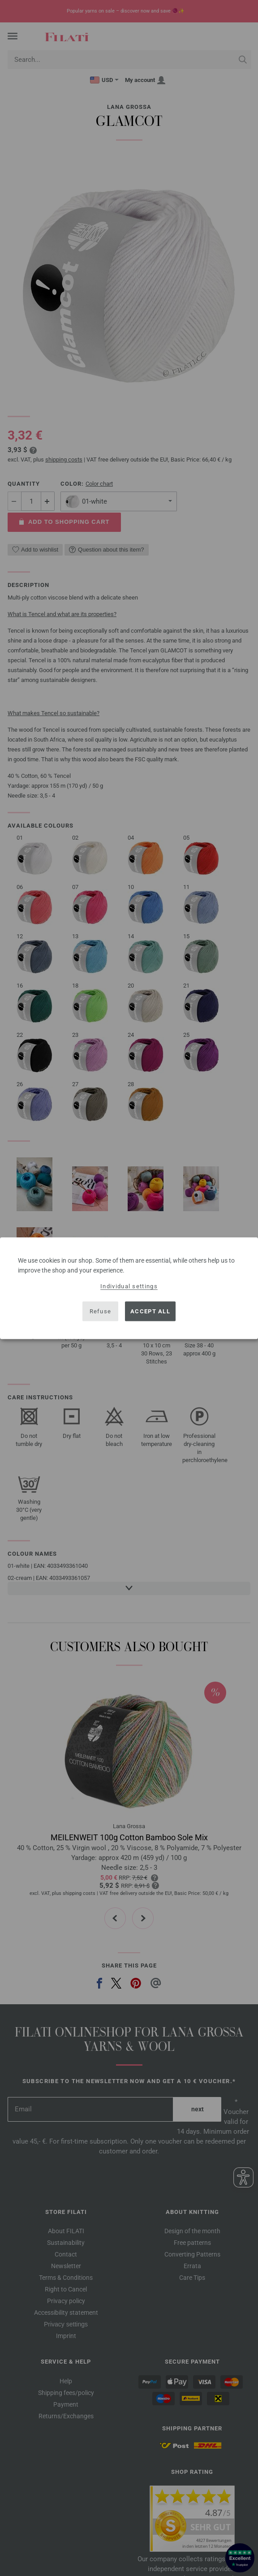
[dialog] (129, 1288)
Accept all (150, 1311)
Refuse (101, 1311)
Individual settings (129, 1285)
